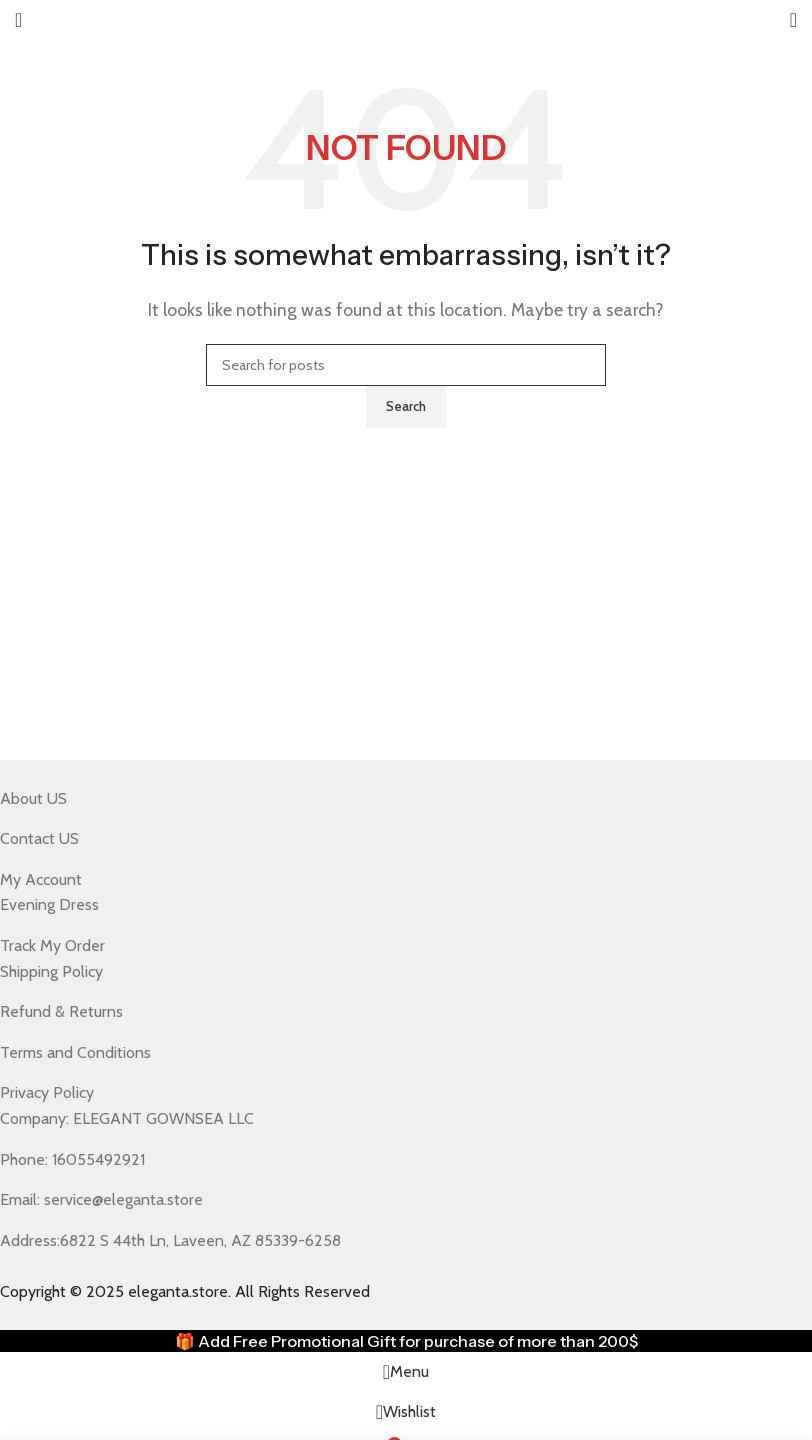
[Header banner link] (406, 720)
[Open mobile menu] (18, 20)
